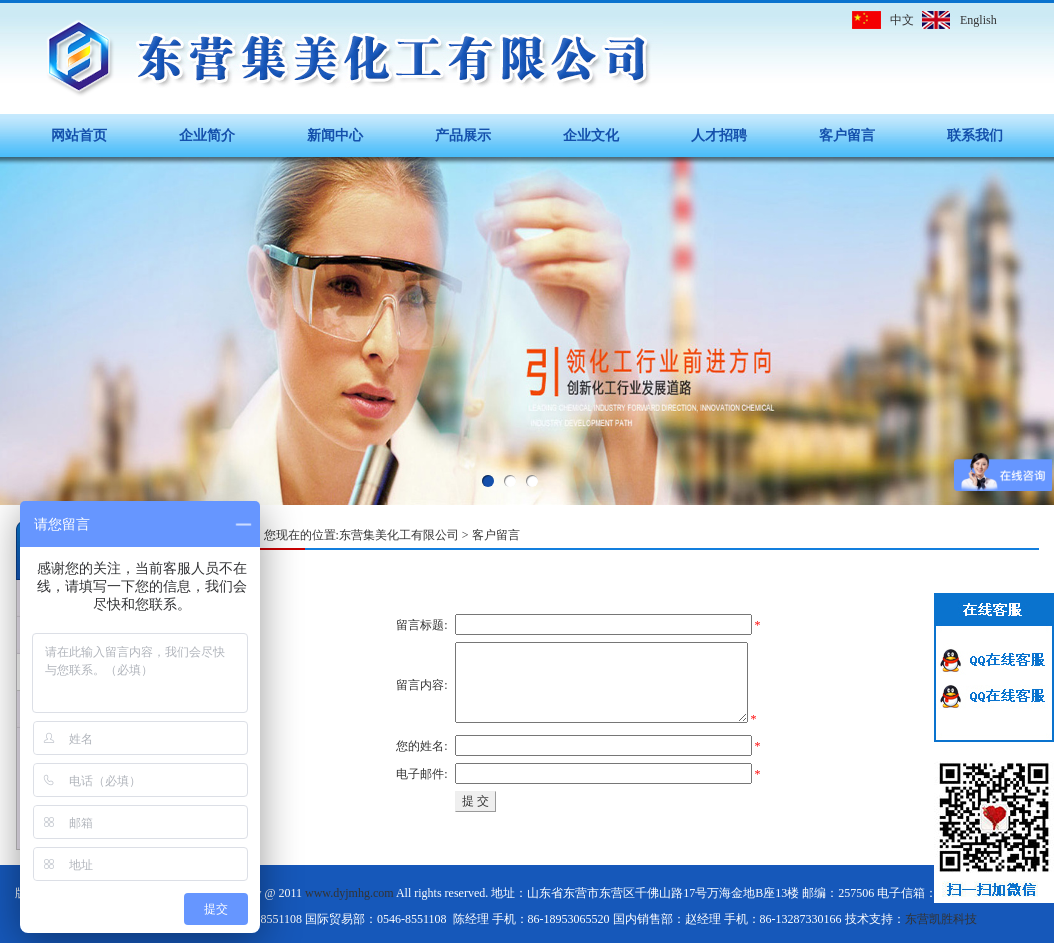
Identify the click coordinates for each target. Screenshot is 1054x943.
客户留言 (847, 135)
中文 (902, 20)
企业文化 (591, 135)
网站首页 (79, 135)
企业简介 (207, 135)
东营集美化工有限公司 (399, 535)
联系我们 (975, 135)
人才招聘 (719, 135)
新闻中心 (335, 135)
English (978, 20)
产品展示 (463, 135)
